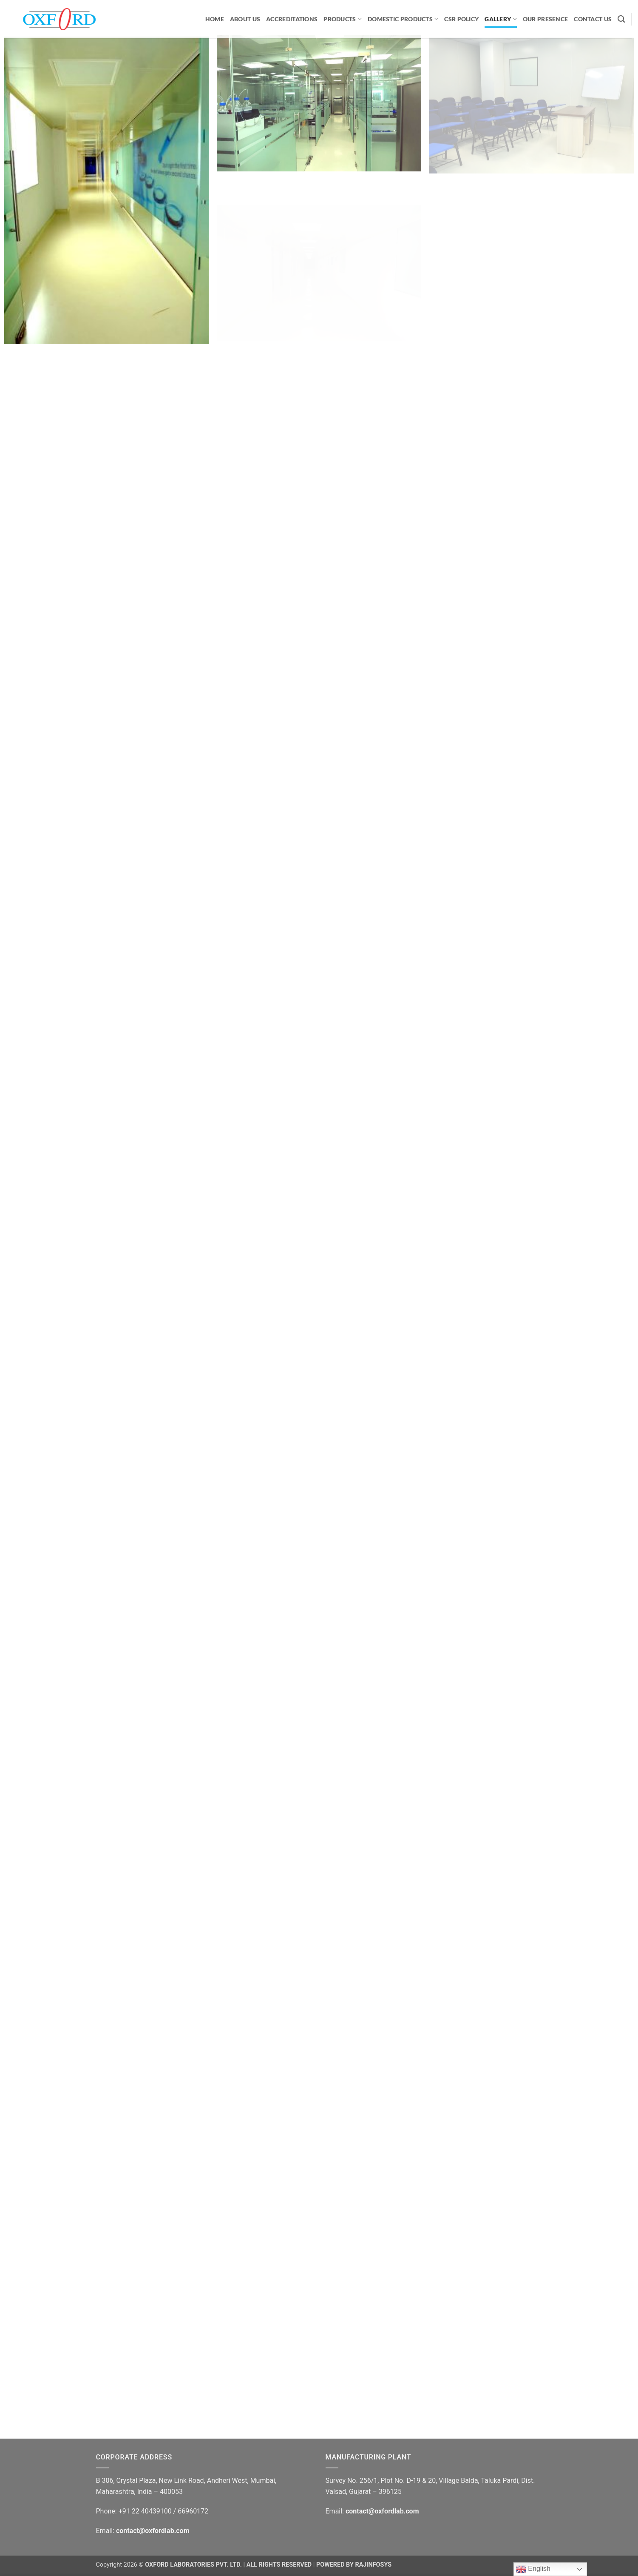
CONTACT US (593, 19)
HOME (214, 19)
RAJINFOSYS (373, 2564)
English (533, 2569)
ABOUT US (245, 19)
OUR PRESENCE (545, 19)
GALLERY (501, 19)
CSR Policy (461, 19)
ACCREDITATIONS (292, 19)
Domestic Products (403, 19)
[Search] (621, 19)
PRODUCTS (342, 19)
